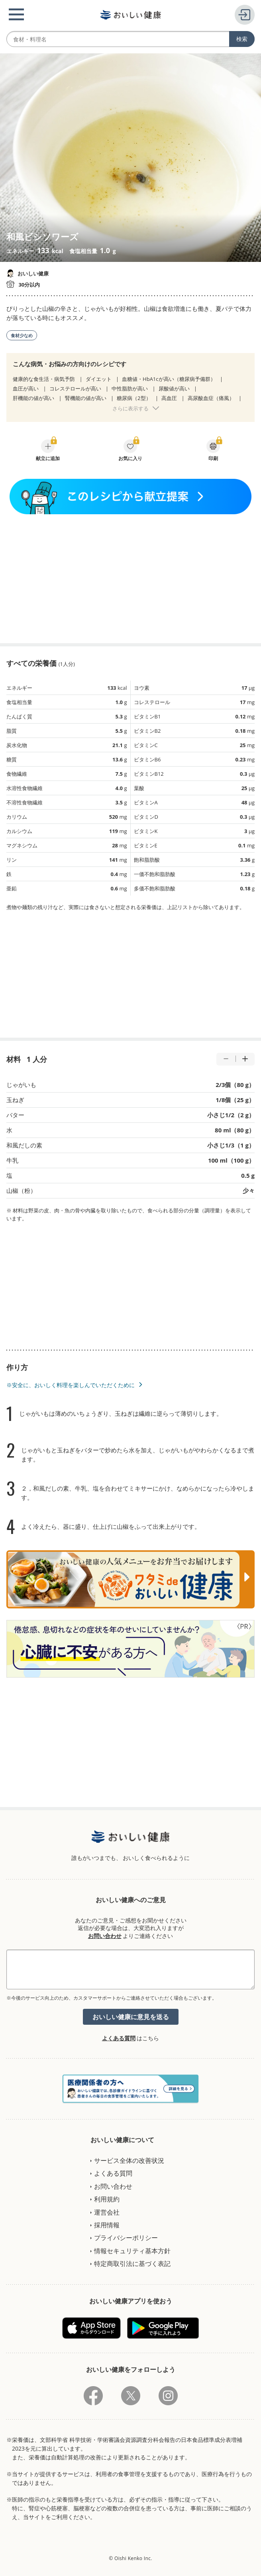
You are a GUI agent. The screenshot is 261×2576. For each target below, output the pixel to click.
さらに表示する (130, 408)
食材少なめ (22, 335)
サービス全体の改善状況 (129, 2160)
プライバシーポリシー (126, 2237)
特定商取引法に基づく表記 (132, 2263)
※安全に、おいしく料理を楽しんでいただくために (70, 1385)
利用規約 (107, 2199)
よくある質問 (118, 2038)
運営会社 (107, 2212)
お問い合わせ (105, 1936)
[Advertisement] (130, 578)
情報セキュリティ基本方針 (132, 2250)
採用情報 (107, 2225)
